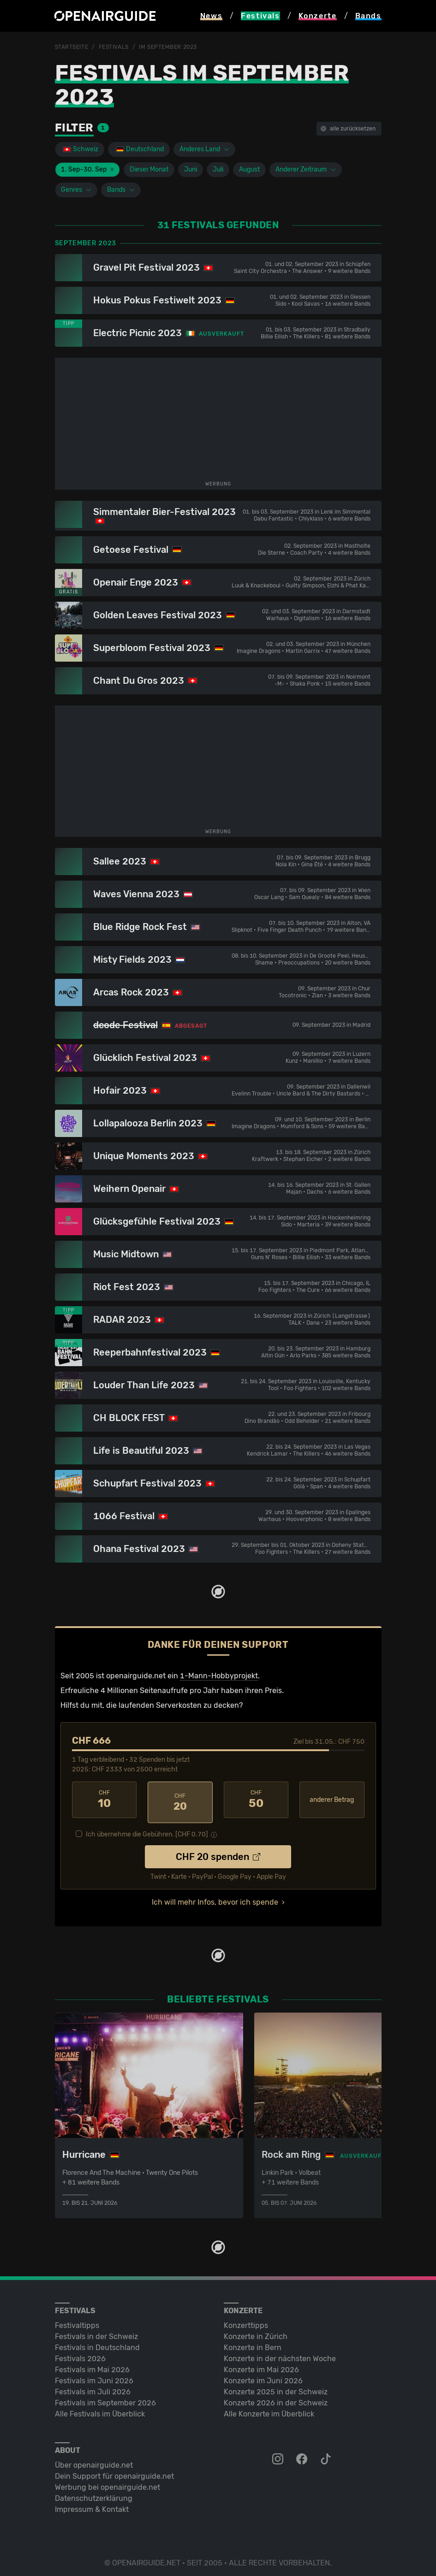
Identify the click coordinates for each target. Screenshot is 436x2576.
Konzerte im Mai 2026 (261, 2364)
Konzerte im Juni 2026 (263, 2375)
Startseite (72, 47)
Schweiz (80, 149)
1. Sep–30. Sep (87, 169)
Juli (218, 169)
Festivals (114, 47)
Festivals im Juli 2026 (93, 2386)
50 (256, 1799)
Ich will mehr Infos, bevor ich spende (215, 1896)
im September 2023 (168, 47)
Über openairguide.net (94, 2459)
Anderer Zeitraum (305, 169)
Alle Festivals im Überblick (100, 2408)
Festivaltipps (77, 2319)
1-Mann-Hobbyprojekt (219, 1675)
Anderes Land (204, 149)
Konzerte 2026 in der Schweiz (276, 2397)
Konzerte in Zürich (255, 2331)
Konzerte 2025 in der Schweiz (276, 2386)
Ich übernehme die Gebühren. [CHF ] (147, 1829)
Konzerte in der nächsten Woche (280, 2353)
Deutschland (140, 149)
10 (104, 1799)
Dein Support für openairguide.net (114, 2470)
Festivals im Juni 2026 (94, 2375)
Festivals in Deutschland (97, 2342)
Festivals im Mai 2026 (92, 2364)
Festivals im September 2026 (105, 2397)
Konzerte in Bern (252, 2342)
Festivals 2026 (80, 2353)
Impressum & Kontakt (92, 2503)
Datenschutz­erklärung (93, 2492)
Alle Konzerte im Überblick (269, 2408)
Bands (121, 190)
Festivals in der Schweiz (96, 2331)
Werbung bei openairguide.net (107, 2481)
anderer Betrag (332, 1799)
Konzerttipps (246, 2319)
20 (180, 1799)
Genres (76, 190)
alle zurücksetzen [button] (348, 128)
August (249, 169)
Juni (190, 169)
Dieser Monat (149, 169)
